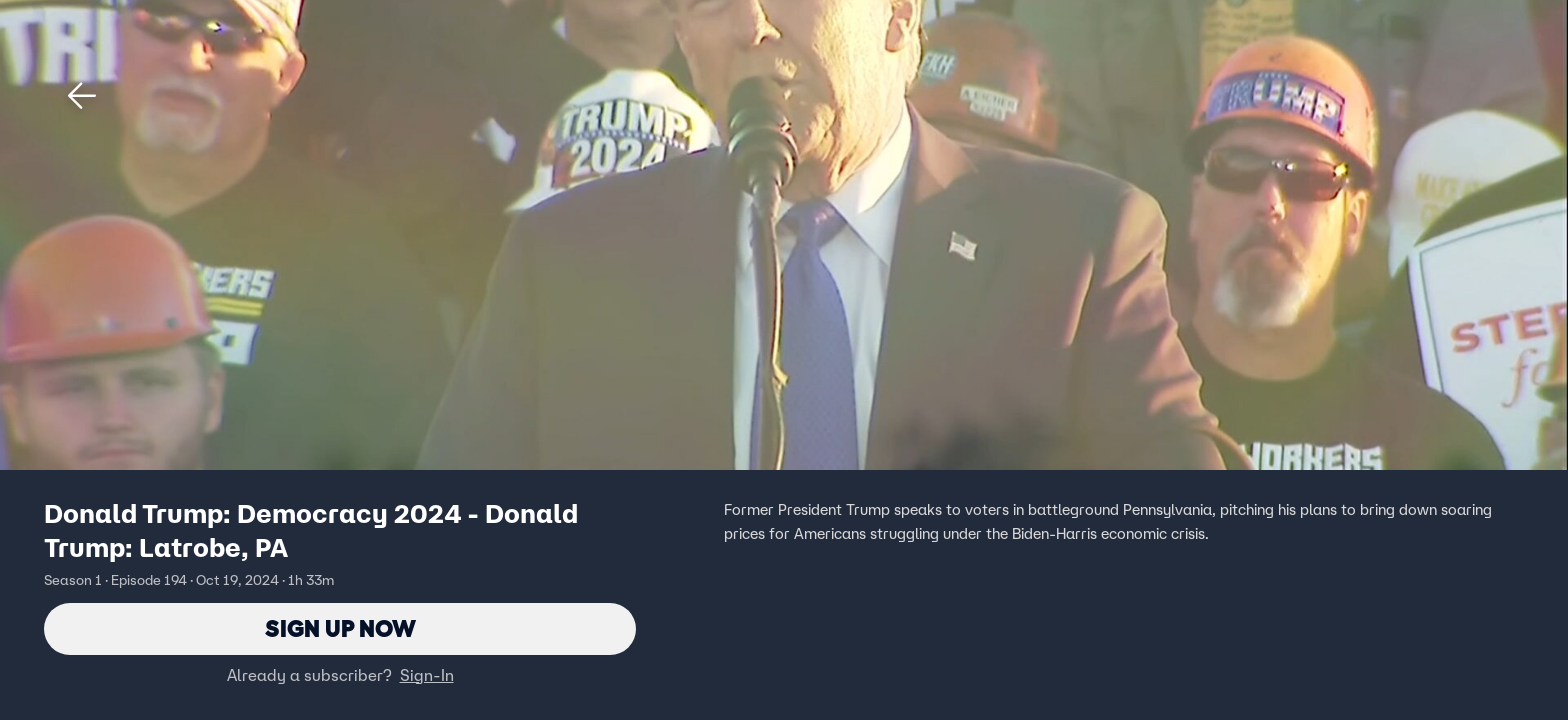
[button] (82, 96)
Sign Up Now (340, 628)
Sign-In (427, 675)
